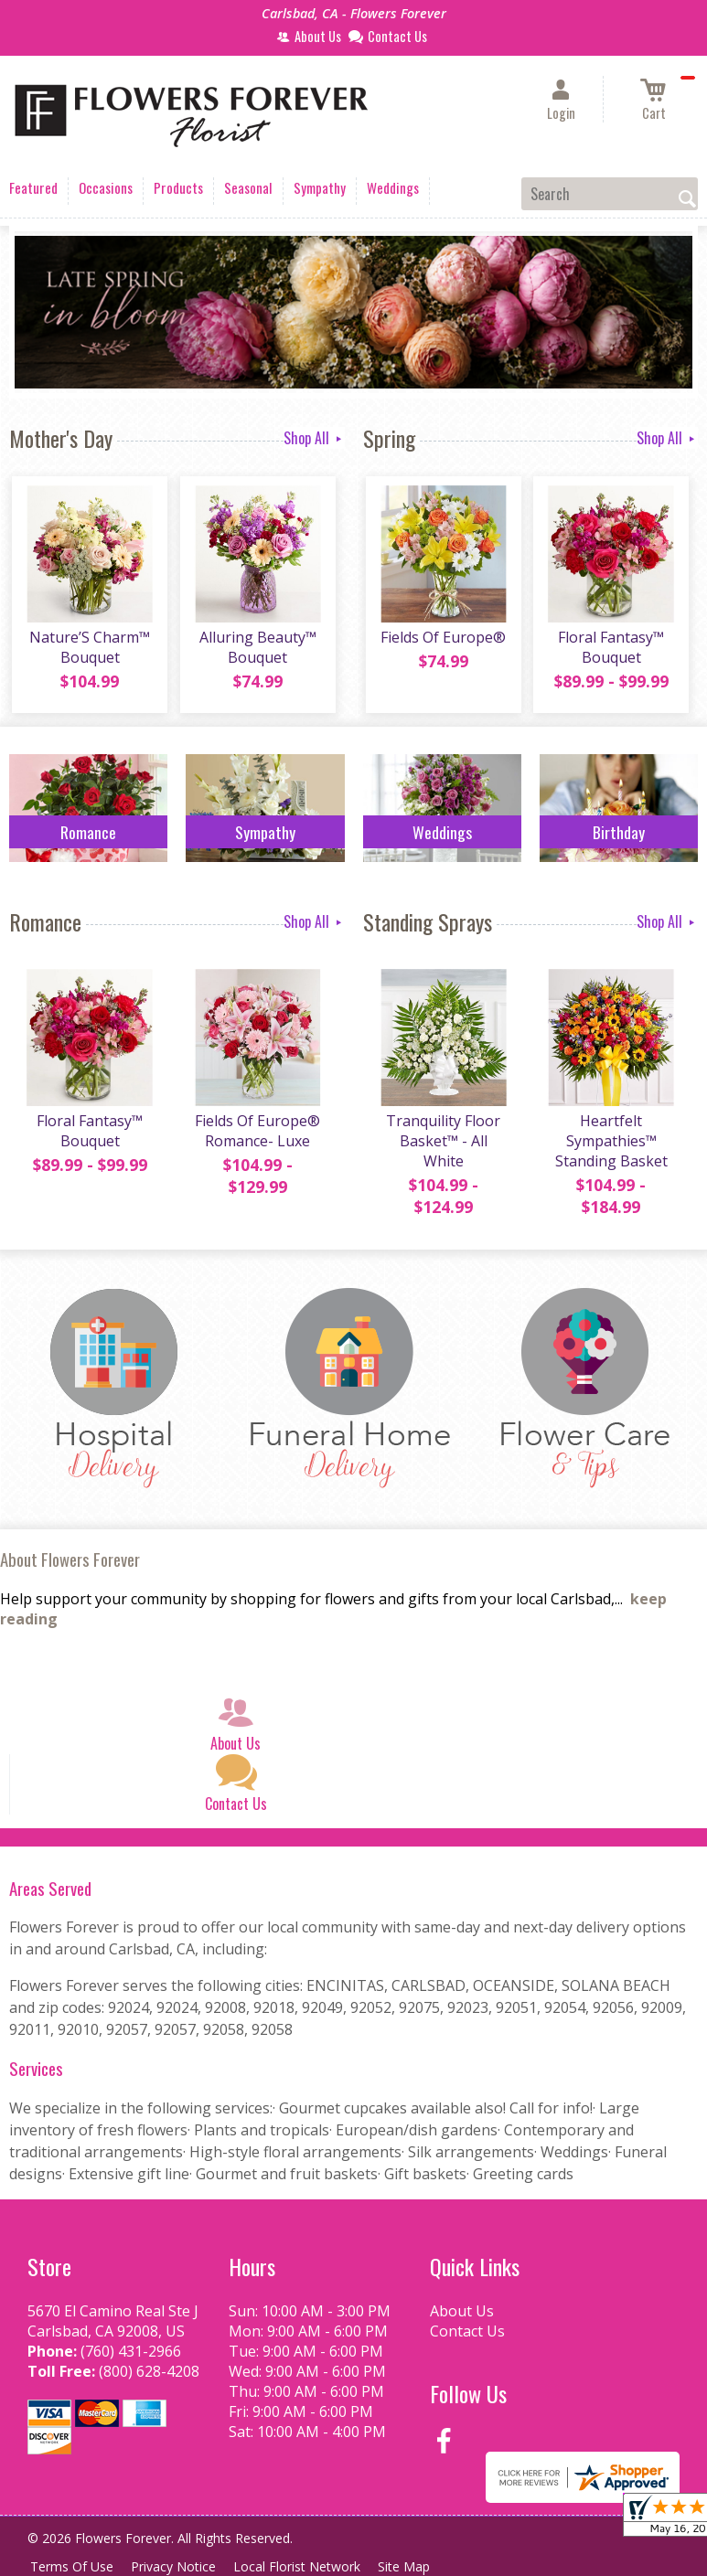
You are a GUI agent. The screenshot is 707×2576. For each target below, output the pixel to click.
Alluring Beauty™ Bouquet (256, 651)
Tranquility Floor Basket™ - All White (442, 1144)
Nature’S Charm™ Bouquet (88, 651)
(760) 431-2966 (130, 2354)
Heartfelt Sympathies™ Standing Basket (609, 1144)
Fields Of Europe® (442, 641)
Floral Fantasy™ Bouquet (609, 651)
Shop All (314, 438)
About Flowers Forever (70, 1561)
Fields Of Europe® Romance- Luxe (255, 1134)
